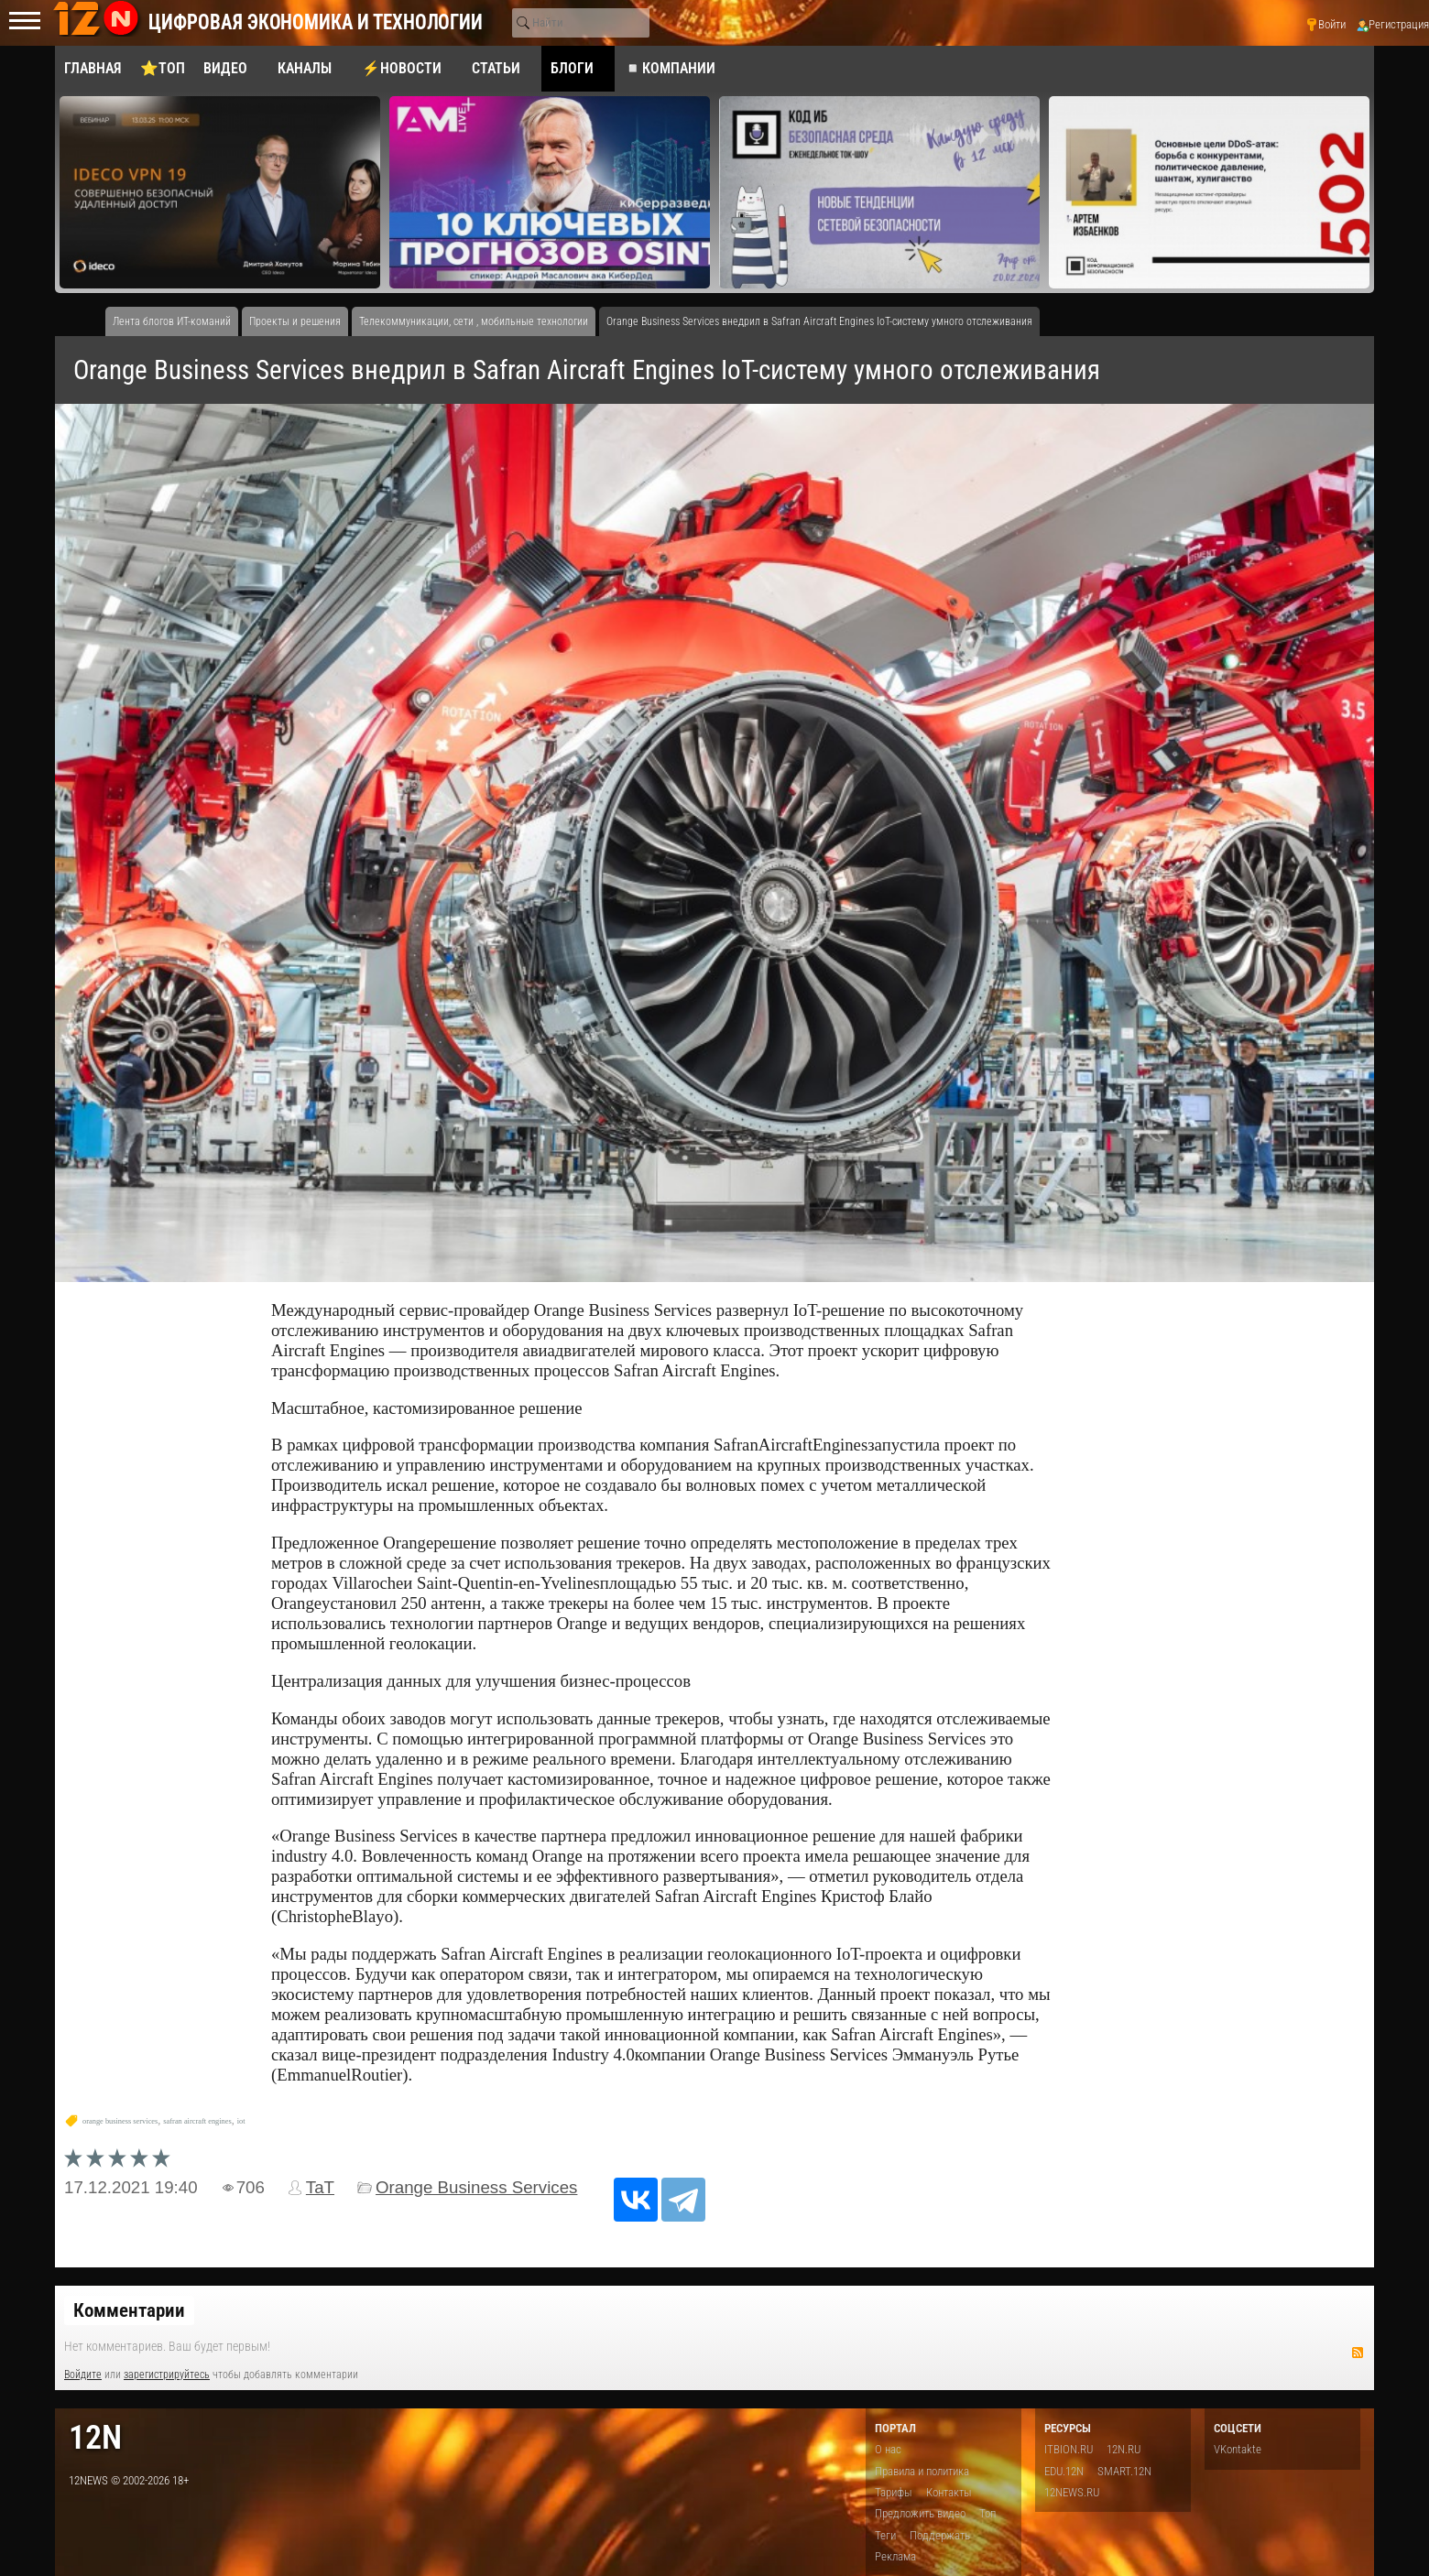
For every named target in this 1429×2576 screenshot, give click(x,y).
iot (241, 2121)
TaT (320, 2187)
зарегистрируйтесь (167, 2374)
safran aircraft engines (197, 2121)
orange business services (120, 2121)
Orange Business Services (476, 2187)
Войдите (83, 2374)
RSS (1357, 2352)
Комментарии (129, 2310)
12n (95, 2437)
